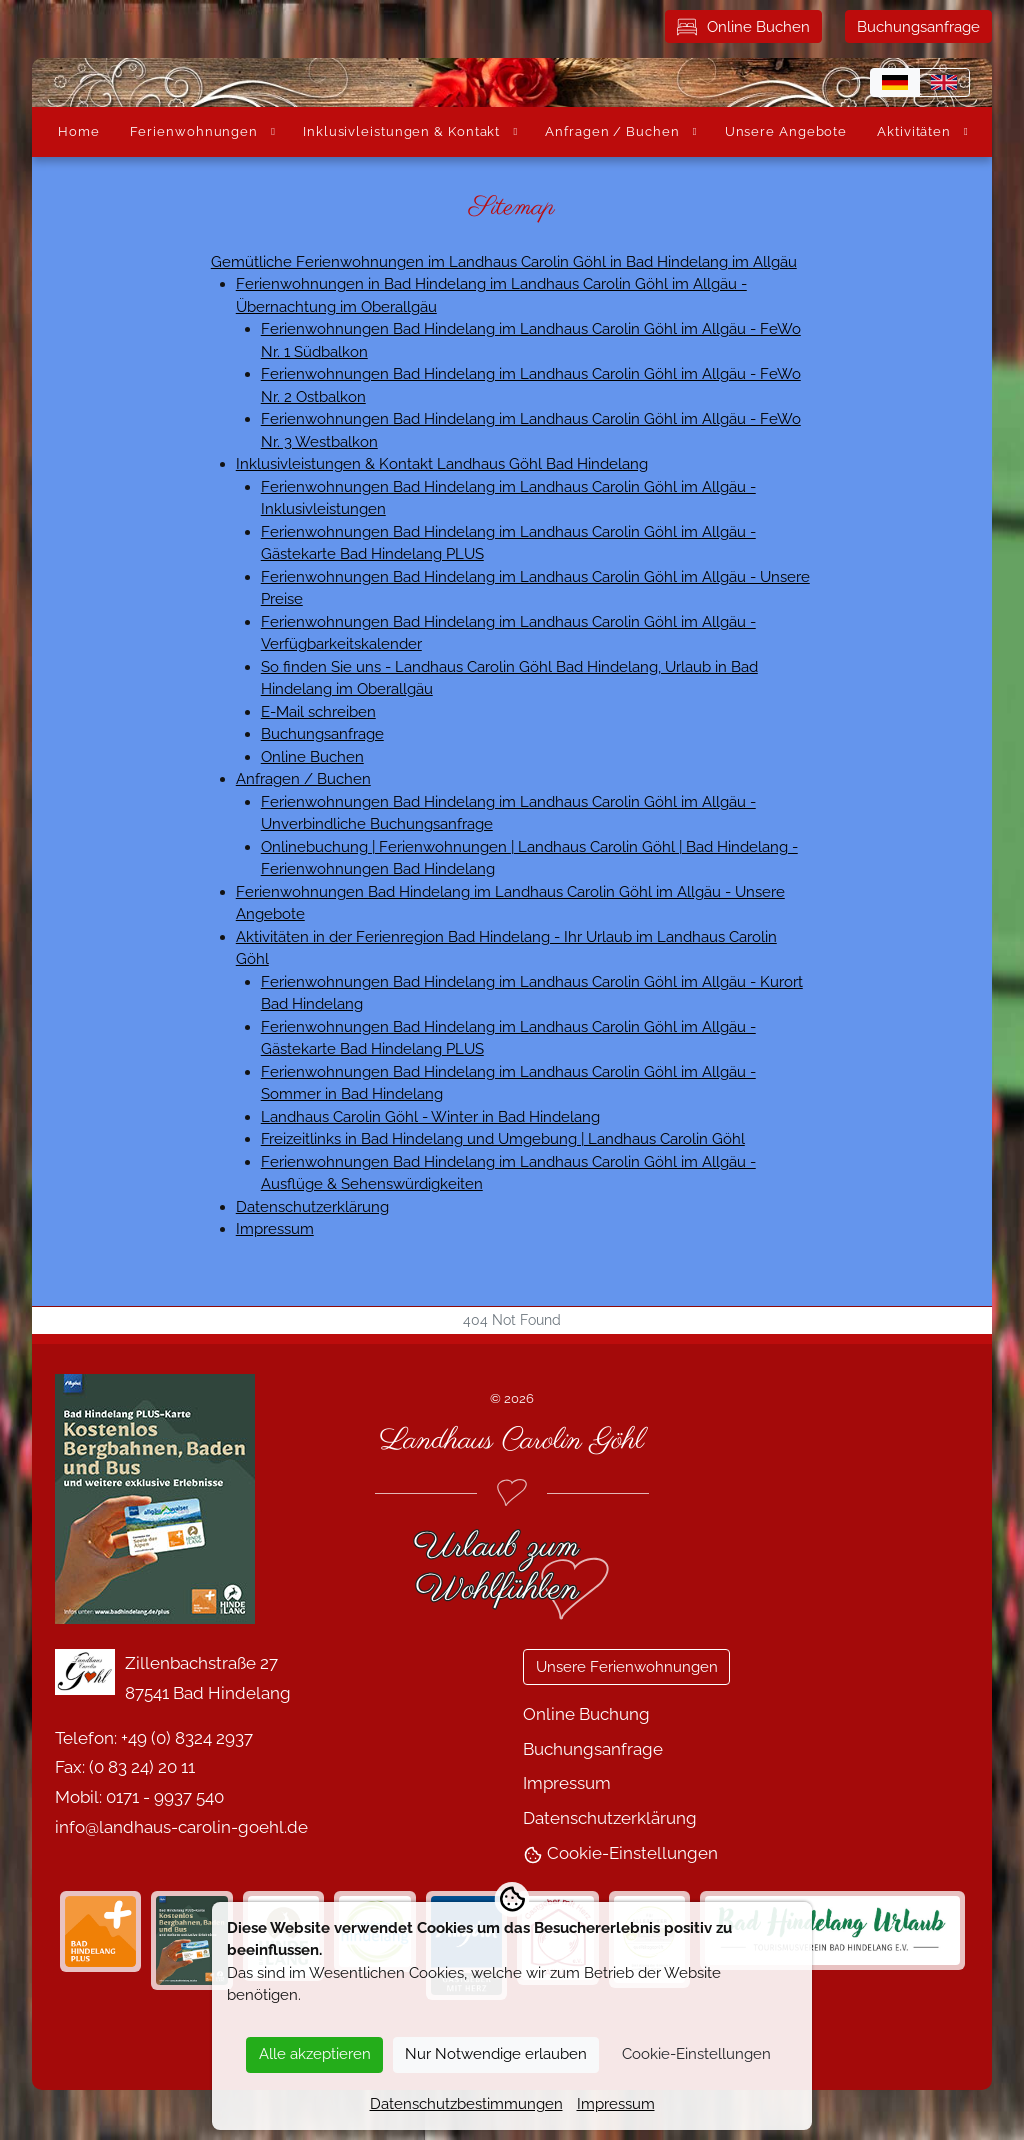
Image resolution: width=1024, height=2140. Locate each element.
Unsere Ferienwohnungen (627, 1667)
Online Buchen (743, 27)
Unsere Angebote (786, 131)
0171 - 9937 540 (165, 1797)
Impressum (275, 1229)
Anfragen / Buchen (612, 131)
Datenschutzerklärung (312, 1207)
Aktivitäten (914, 131)
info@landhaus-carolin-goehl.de (181, 1827)
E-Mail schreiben (318, 712)
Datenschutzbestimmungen (466, 2104)
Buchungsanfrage (918, 27)
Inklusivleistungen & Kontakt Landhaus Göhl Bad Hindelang (442, 464)
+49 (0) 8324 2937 (187, 1738)
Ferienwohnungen (194, 131)
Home (79, 131)
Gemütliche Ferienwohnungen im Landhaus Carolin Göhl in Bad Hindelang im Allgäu (504, 262)
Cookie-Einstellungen (620, 1853)
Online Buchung (586, 1714)
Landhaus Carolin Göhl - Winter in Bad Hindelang (430, 1117)
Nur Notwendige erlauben (496, 2054)
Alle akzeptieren (315, 2054)
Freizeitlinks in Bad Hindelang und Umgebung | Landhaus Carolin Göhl (503, 1139)
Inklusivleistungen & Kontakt (401, 131)
